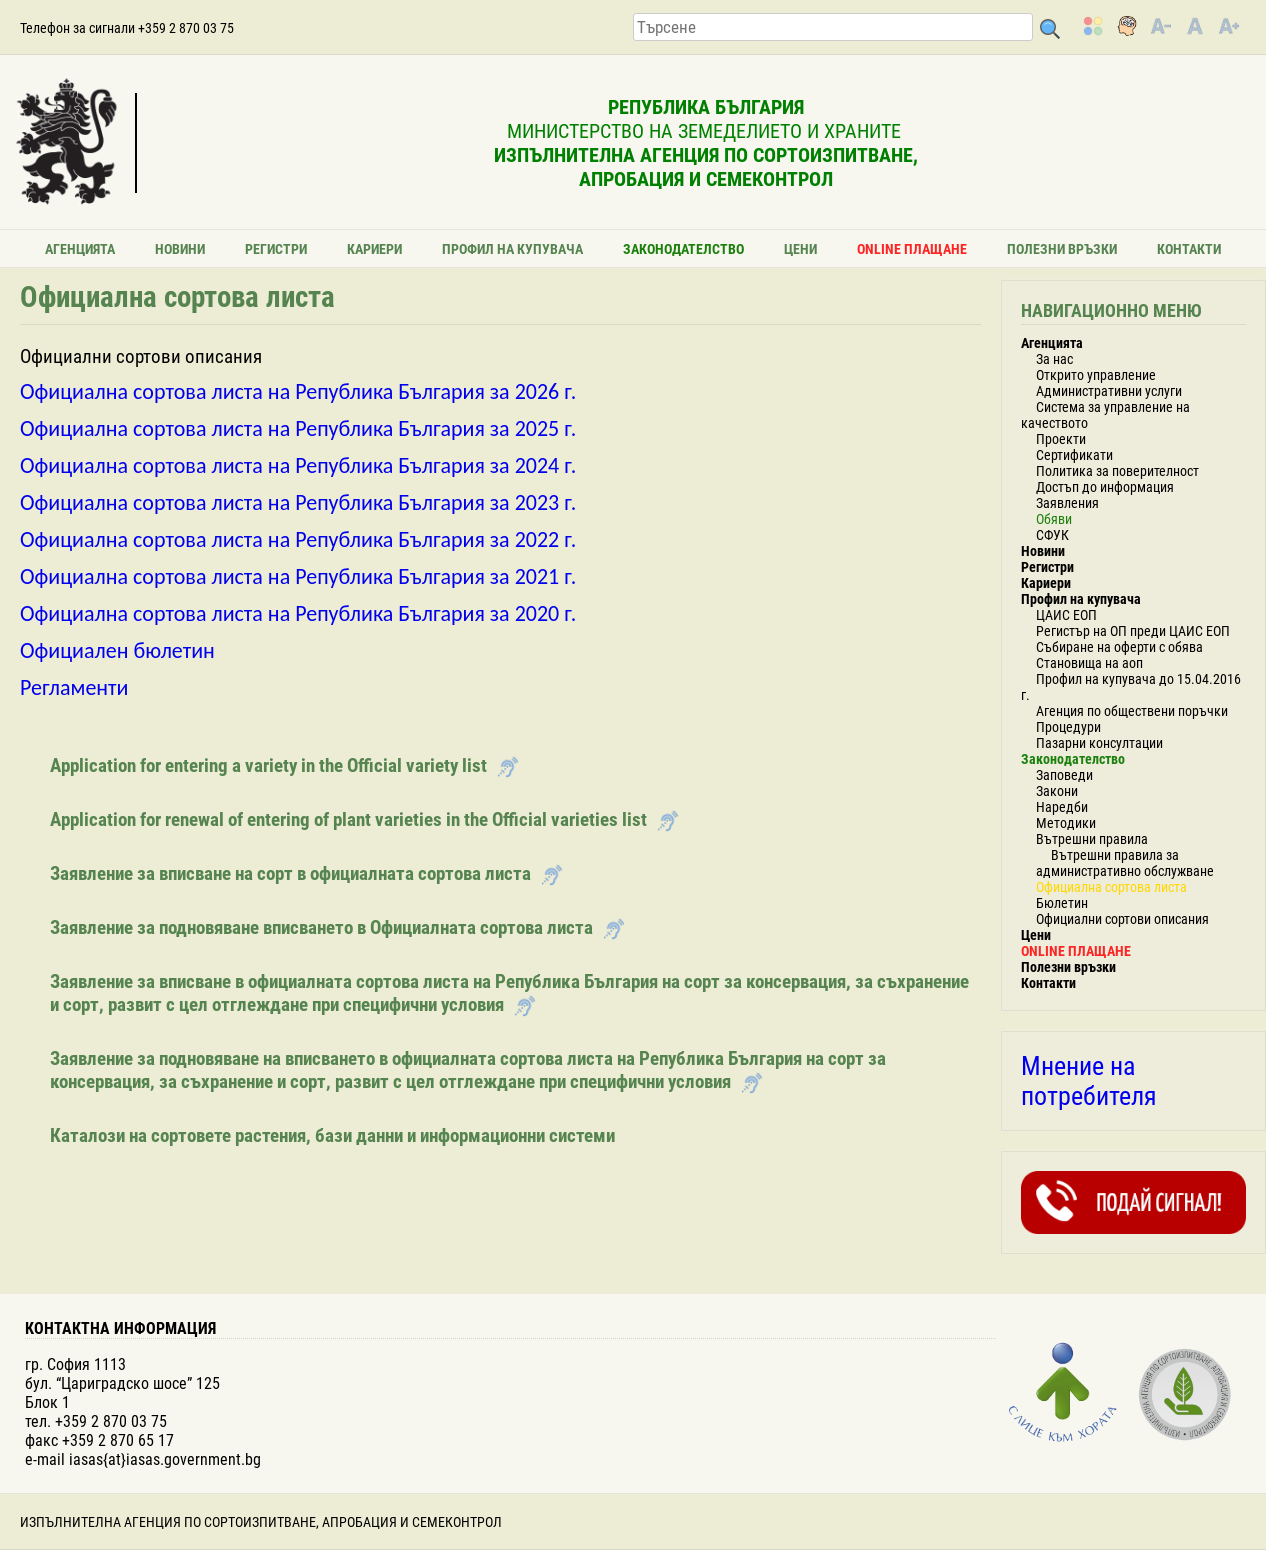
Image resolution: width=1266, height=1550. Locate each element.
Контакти (1189, 249)
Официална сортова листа (1111, 887)
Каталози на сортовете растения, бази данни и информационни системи (332, 1135)
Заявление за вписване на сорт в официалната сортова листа (290, 873)
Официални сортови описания (1122, 919)
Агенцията (80, 249)
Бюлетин (1062, 903)
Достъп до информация (1105, 487)
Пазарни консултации (1099, 743)
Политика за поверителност (1117, 471)
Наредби (1062, 807)
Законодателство (683, 249)
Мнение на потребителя (1089, 1081)
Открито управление (1096, 375)
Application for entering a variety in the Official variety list (268, 765)
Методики (1066, 823)
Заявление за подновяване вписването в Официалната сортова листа (321, 927)
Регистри (276, 249)
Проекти (1061, 439)
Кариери (374, 249)
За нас (1054, 359)
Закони (1057, 791)
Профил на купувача (512, 249)
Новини (180, 249)
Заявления (1067, 503)
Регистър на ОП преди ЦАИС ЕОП (1133, 631)
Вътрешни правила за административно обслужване (1125, 863)
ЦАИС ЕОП (1066, 615)
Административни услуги (1109, 391)
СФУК (1052, 535)
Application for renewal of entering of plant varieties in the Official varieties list (348, 819)
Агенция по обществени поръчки (1132, 711)
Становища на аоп (1089, 663)
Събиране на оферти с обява (1119, 647)
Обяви (1054, 519)
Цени (800, 249)
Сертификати (1074, 455)
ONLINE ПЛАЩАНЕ (912, 249)
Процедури (1068, 727)
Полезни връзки (1062, 249)
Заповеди (1064, 775)
